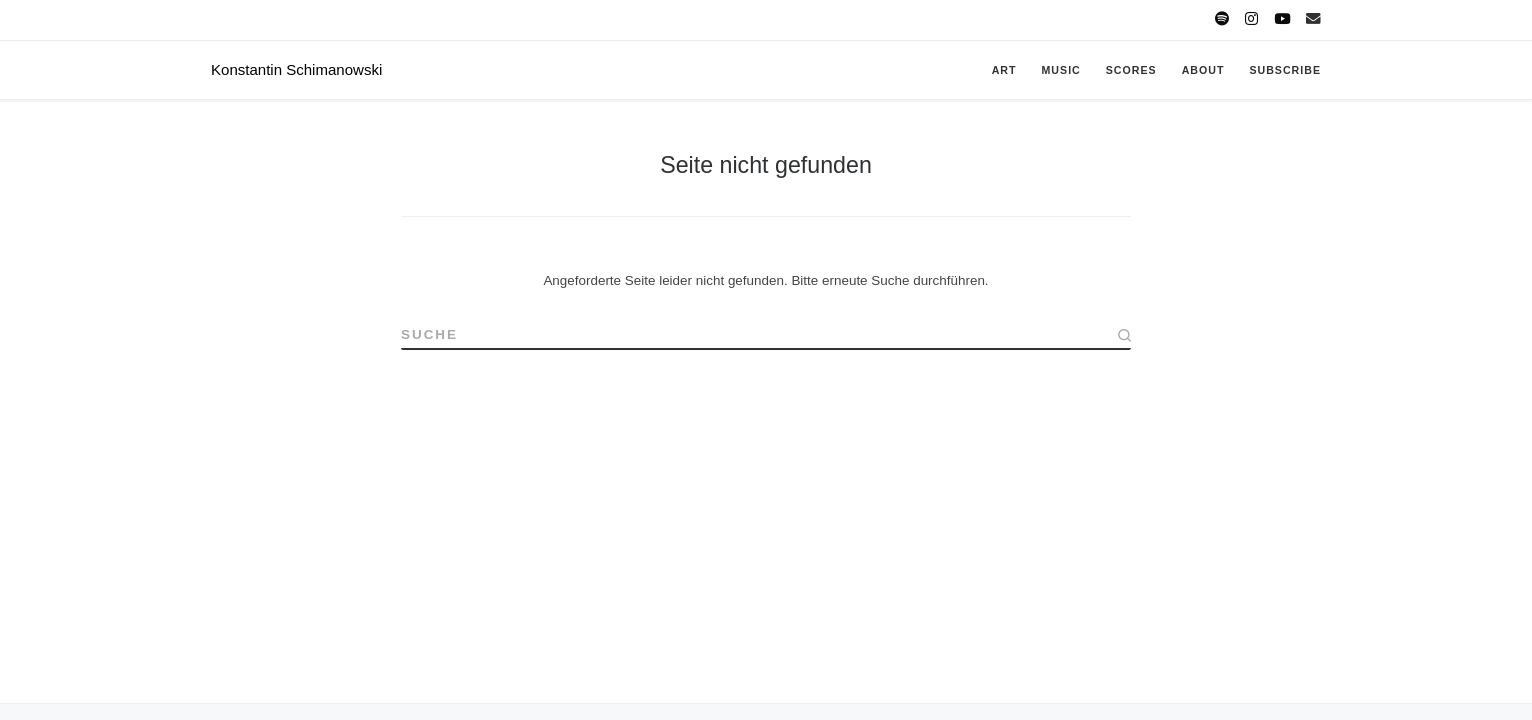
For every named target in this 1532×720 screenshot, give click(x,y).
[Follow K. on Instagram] (1251, 19)
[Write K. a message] (1313, 19)
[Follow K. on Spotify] (1222, 19)
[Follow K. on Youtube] (1282, 19)
